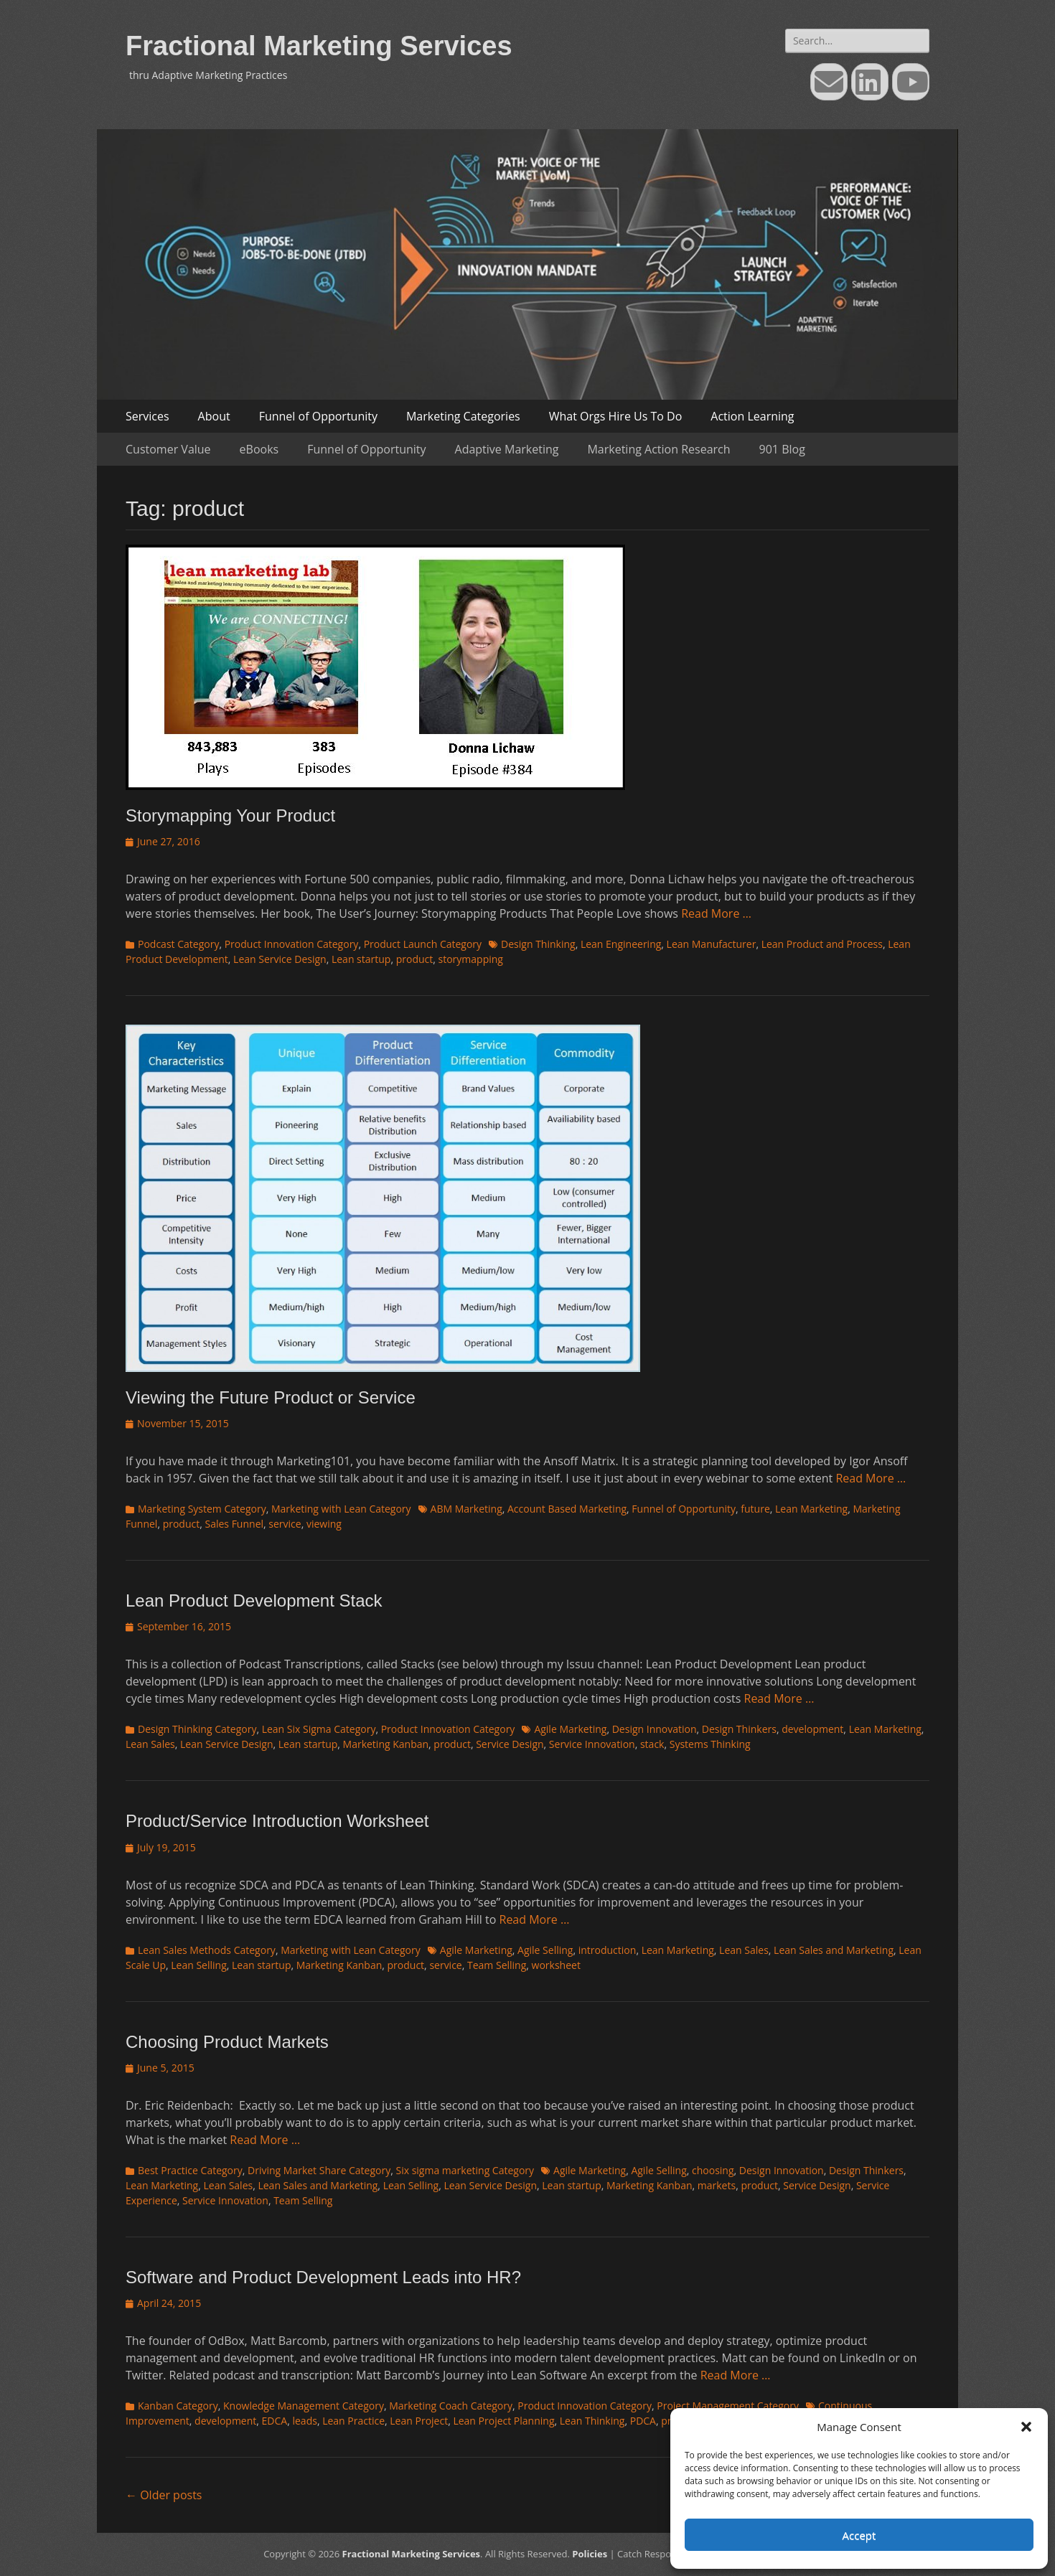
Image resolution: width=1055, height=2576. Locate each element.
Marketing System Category (202, 1508)
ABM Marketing (466, 1508)
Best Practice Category (190, 2170)
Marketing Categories (463, 416)
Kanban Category (178, 2405)
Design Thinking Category (197, 1729)
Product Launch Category (423, 944)
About (214, 416)
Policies (589, 2553)
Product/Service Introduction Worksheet (277, 1820)
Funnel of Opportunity (318, 416)
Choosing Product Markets (227, 2041)
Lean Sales (150, 1744)
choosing (713, 2170)
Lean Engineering (621, 944)
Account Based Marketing (567, 1508)
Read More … (716, 913)
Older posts (164, 2495)
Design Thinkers (739, 1729)
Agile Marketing (570, 1729)
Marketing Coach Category (450, 2405)
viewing (324, 1524)
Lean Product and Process (822, 944)
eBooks (259, 449)
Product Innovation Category (292, 944)
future (755, 1508)
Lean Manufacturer (711, 944)
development (812, 1729)
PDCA (643, 2420)
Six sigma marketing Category (464, 2170)
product (414, 959)
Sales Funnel (234, 1524)
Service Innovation (592, 1744)
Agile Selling (545, 1950)
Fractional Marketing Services (319, 46)
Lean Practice (353, 2420)
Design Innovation (654, 1729)
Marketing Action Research (658, 449)
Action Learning (752, 416)
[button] (1026, 2427)
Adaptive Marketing (507, 449)
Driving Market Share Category (319, 2170)
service (284, 1524)
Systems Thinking (710, 1744)
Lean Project (419, 2420)
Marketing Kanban (386, 1744)
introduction (607, 1950)
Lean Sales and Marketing (834, 1950)
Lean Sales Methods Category (207, 1950)
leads (304, 2420)
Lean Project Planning (503, 2420)
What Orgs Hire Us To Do (616, 416)
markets (717, 2185)
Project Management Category (728, 2405)
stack (652, 1744)
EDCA (275, 2420)
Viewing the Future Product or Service (271, 1397)
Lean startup (361, 959)
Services (147, 416)
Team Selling (496, 1965)
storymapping (471, 959)
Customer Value (168, 449)
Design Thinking (538, 944)
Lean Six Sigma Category (319, 1729)
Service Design (509, 1744)
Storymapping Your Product (230, 815)
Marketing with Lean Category (341, 1508)
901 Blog (782, 449)
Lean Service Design (280, 959)
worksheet (556, 1965)
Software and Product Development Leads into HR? (323, 2277)
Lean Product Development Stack (254, 1600)
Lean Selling (199, 1965)
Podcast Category (178, 944)
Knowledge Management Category (303, 2405)
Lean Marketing (811, 1508)
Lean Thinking (592, 2420)
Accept (859, 2535)
